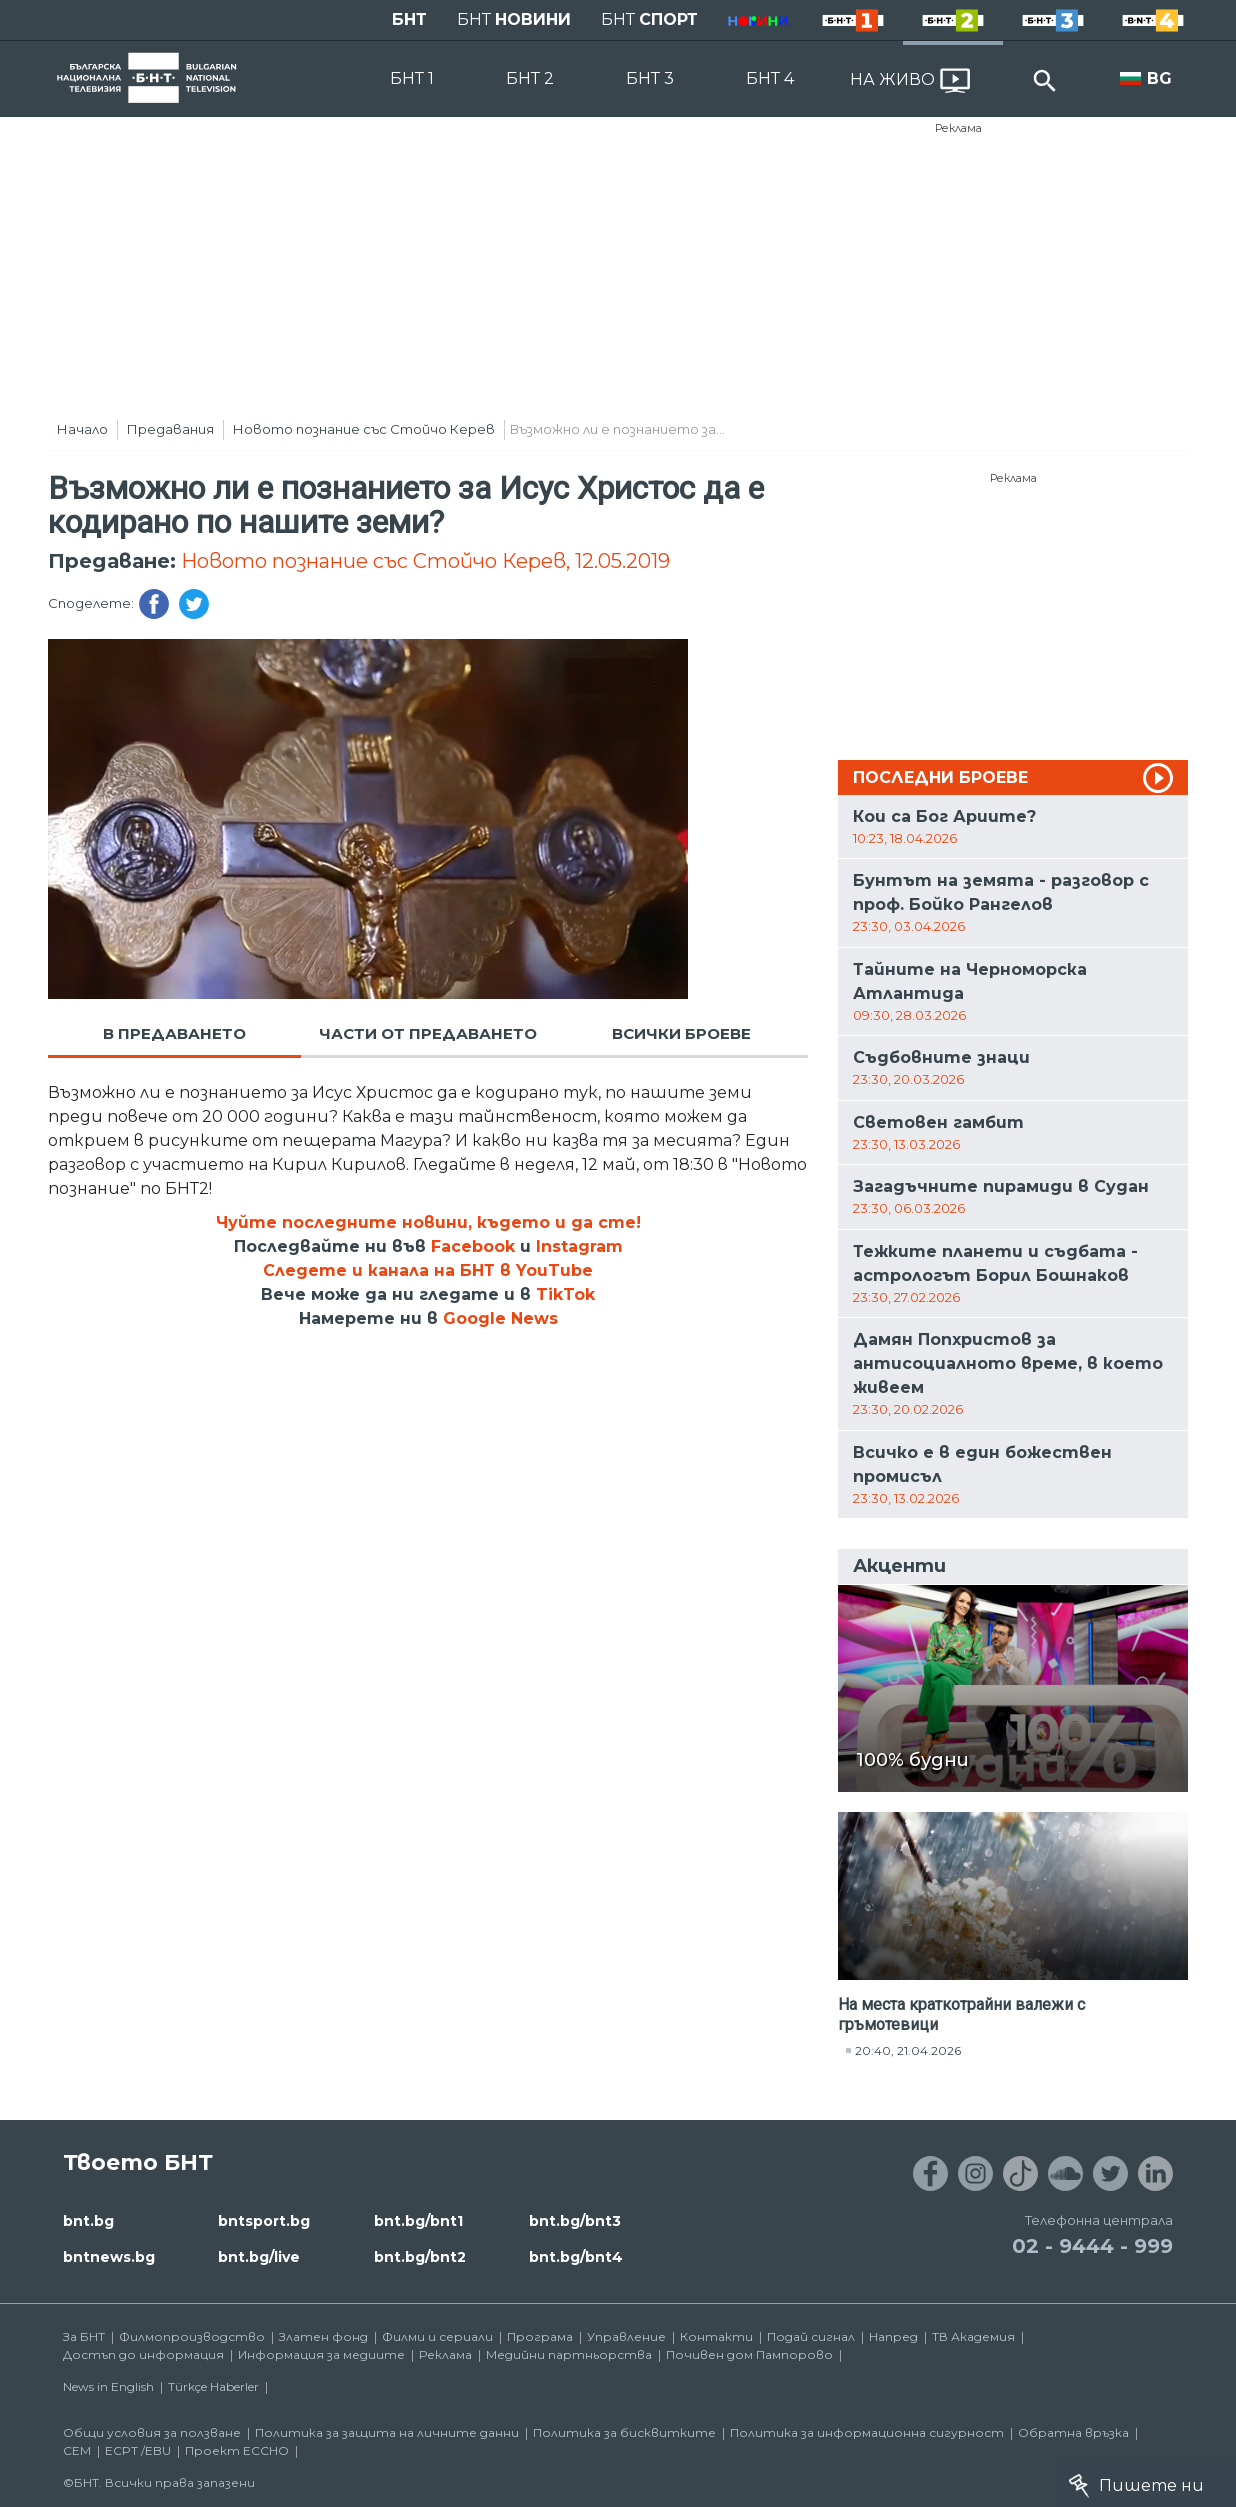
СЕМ (77, 2450)
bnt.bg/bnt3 (575, 2221)
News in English (108, 2386)
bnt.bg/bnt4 (576, 2257)
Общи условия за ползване (152, 2432)
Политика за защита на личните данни (387, 2432)
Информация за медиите (321, 2354)
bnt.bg (88, 2221)
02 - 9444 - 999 (1092, 2246)
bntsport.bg (264, 2221)
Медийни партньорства (569, 2354)
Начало (82, 429)
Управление (626, 2336)
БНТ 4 (770, 78)
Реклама (958, 128)
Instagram (579, 1246)
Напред (893, 2336)
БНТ (409, 19)
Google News (500, 1318)
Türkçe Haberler (213, 2386)
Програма (540, 2336)
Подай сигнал (811, 2336)
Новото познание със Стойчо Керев (364, 429)
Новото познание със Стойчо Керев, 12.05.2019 (425, 561)
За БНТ (84, 2336)
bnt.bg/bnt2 (420, 2257)
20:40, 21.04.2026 (908, 2050)
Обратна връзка (1073, 2432)
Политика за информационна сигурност (867, 2432)
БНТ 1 (412, 78)
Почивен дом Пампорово (749, 2354)
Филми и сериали (437, 2336)
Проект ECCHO (237, 2450)
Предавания (170, 429)
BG (1159, 78)
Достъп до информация (143, 2354)
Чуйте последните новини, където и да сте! (428, 1222)
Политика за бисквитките (624, 2432)
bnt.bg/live (259, 2257)
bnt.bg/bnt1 (418, 2221)
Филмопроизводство (192, 2336)
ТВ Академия (973, 2336)
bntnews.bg (109, 2257)
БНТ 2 (530, 78)
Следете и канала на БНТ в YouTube (428, 1270)
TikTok (565, 1294)
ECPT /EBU (138, 2450)
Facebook (473, 1246)
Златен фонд (323, 2336)
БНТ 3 (650, 78)
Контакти (716, 2336)
